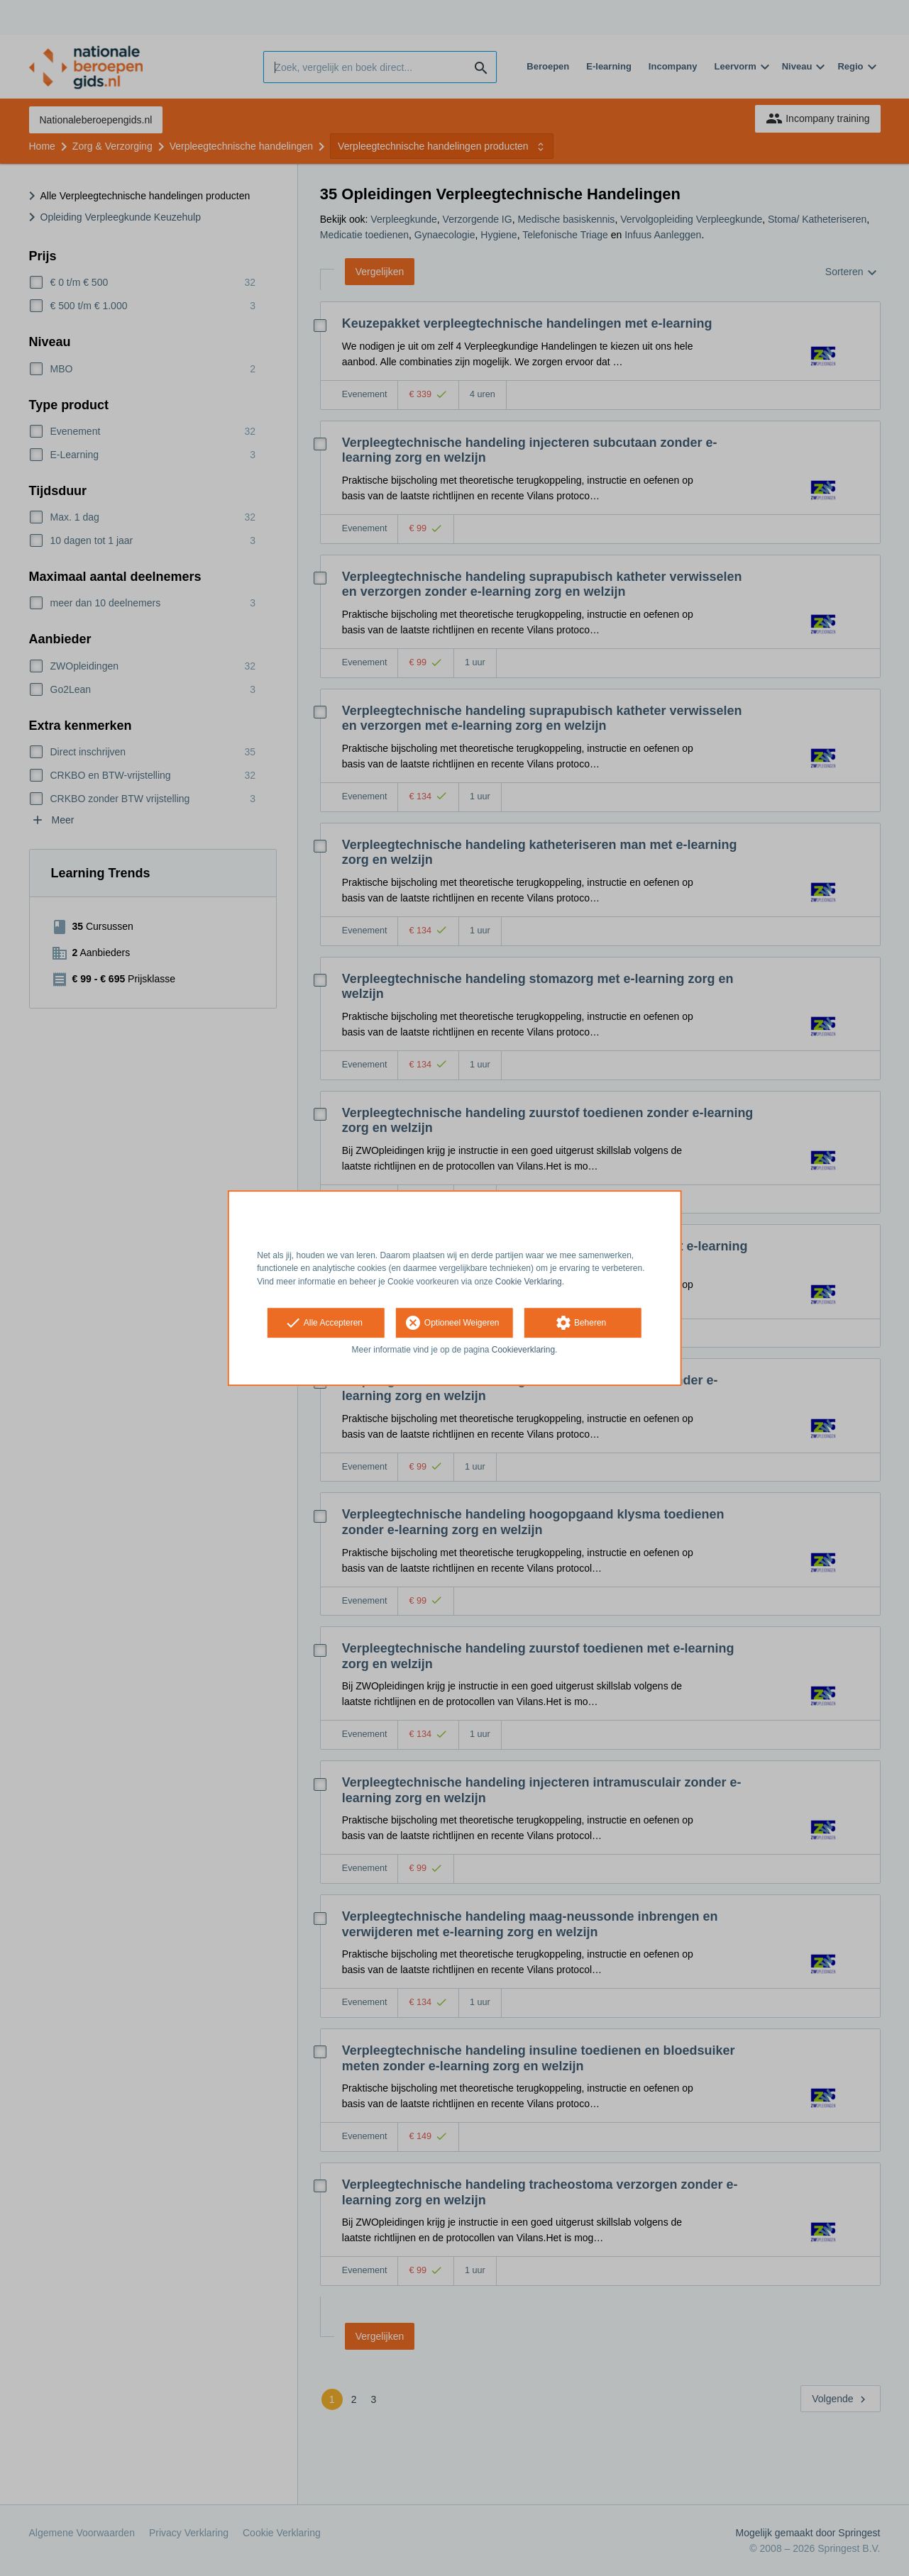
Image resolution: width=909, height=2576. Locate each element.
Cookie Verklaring (528, 1282)
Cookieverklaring (523, 1350)
